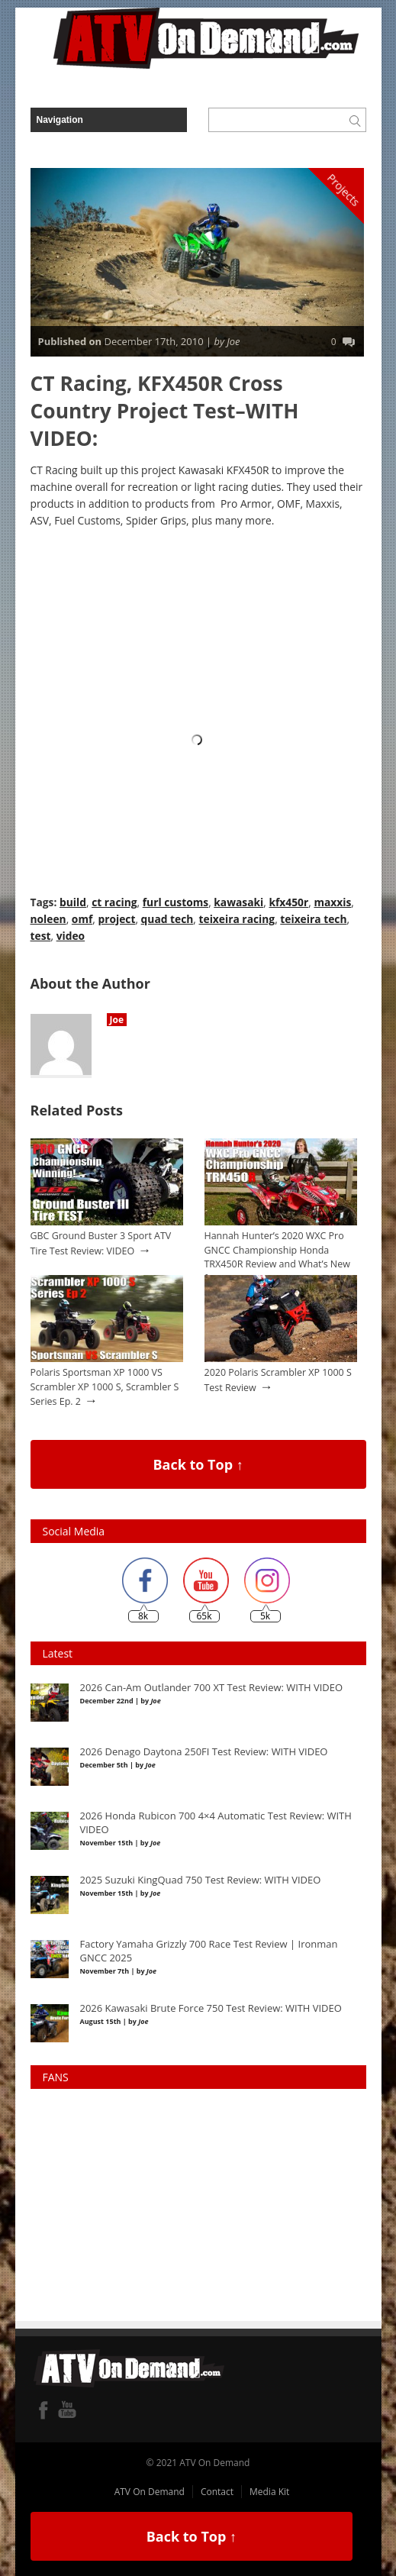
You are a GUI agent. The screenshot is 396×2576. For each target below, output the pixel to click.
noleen (48, 919)
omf (82, 919)
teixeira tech (313, 919)
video (70, 935)
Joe (117, 1019)
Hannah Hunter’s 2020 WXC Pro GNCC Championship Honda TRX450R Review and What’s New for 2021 (277, 1256)
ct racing (114, 902)
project (116, 919)
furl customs (175, 902)
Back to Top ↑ (198, 1464)
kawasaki (238, 902)
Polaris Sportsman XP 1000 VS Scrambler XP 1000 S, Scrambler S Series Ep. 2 (105, 1386)
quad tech (167, 919)
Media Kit (269, 2491)
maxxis (332, 902)
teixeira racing (237, 919)
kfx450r (288, 902)
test (41, 935)
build (73, 902)
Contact (217, 2491)
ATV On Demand (149, 2491)
